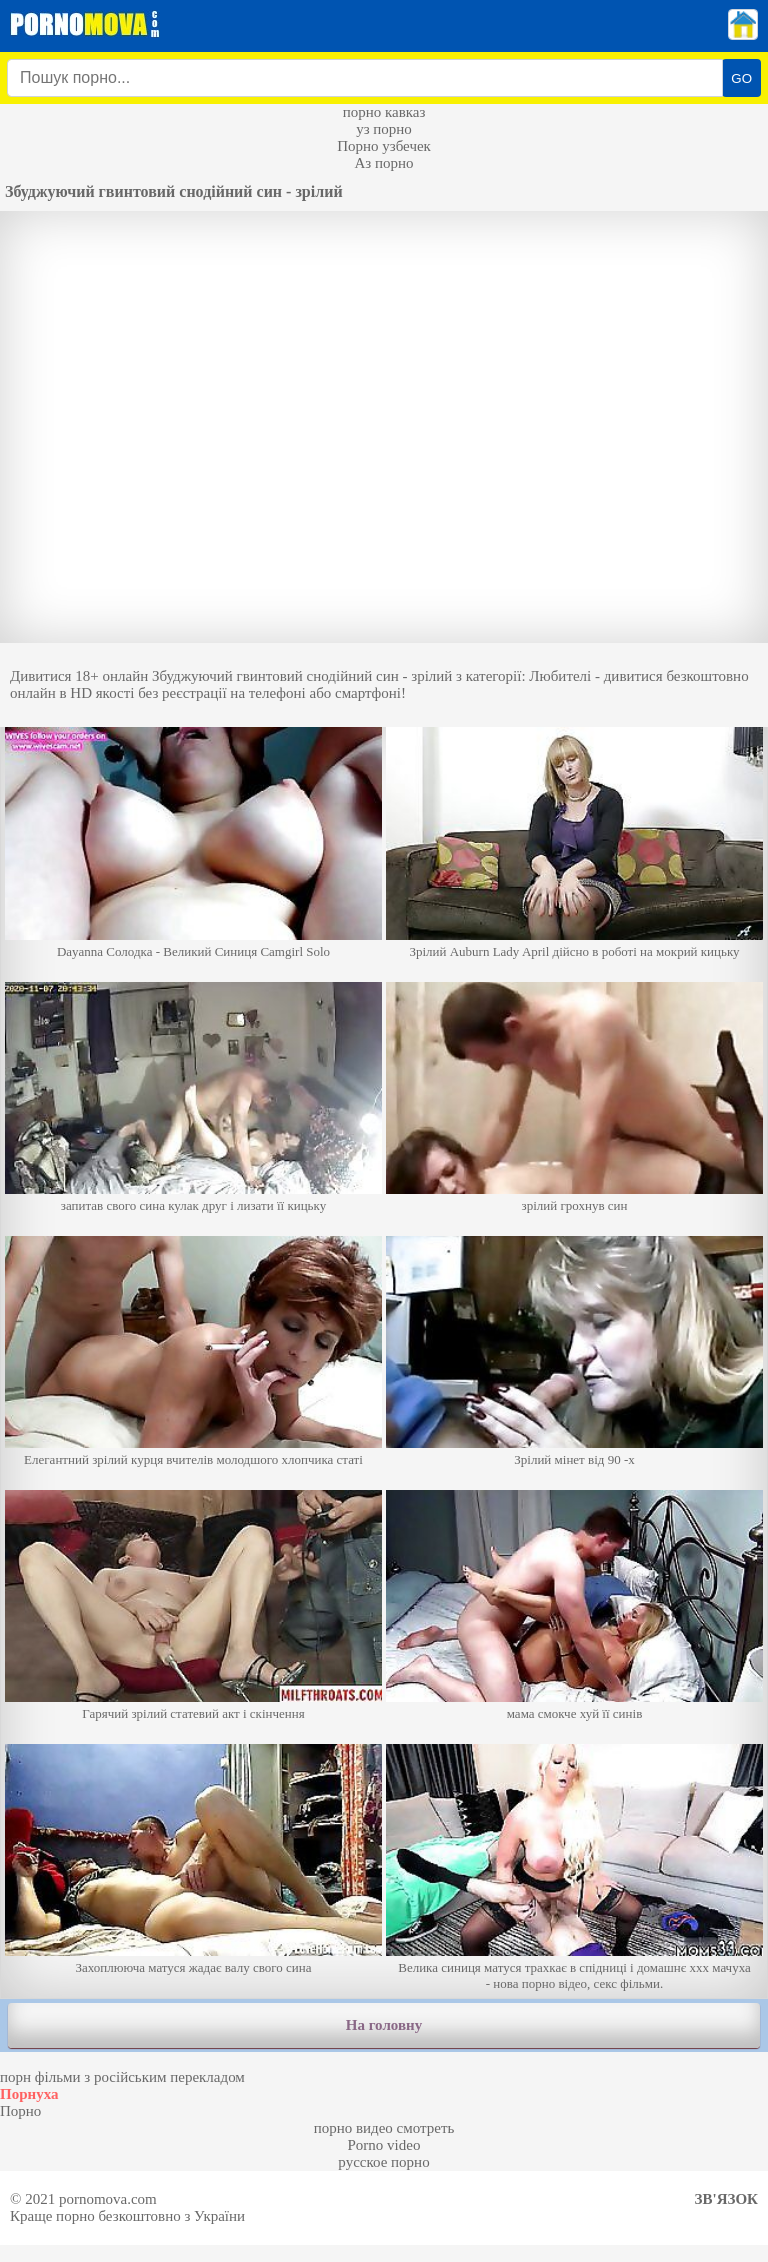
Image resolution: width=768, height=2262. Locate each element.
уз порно (384, 129)
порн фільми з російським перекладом (122, 2077)
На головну (384, 2025)
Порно (20, 2111)
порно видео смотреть (384, 2128)
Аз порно (383, 163)
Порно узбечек (384, 146)
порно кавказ (384, 112)
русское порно (383, 2162)
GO (741, 78)
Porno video (384, 2145)
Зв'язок (726, 2199)
